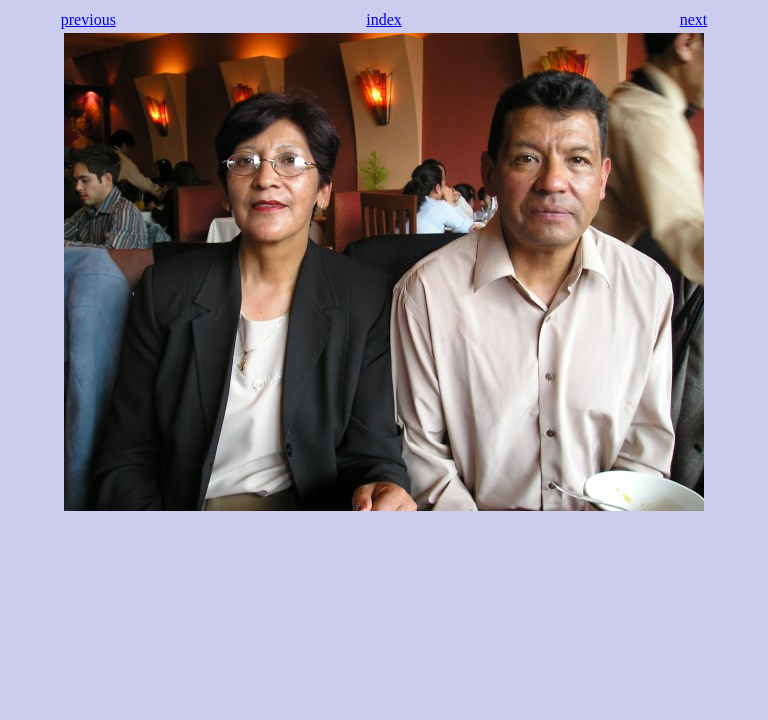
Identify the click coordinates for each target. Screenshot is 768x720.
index (384, 19)
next (694, 19)
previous (88, 19)
